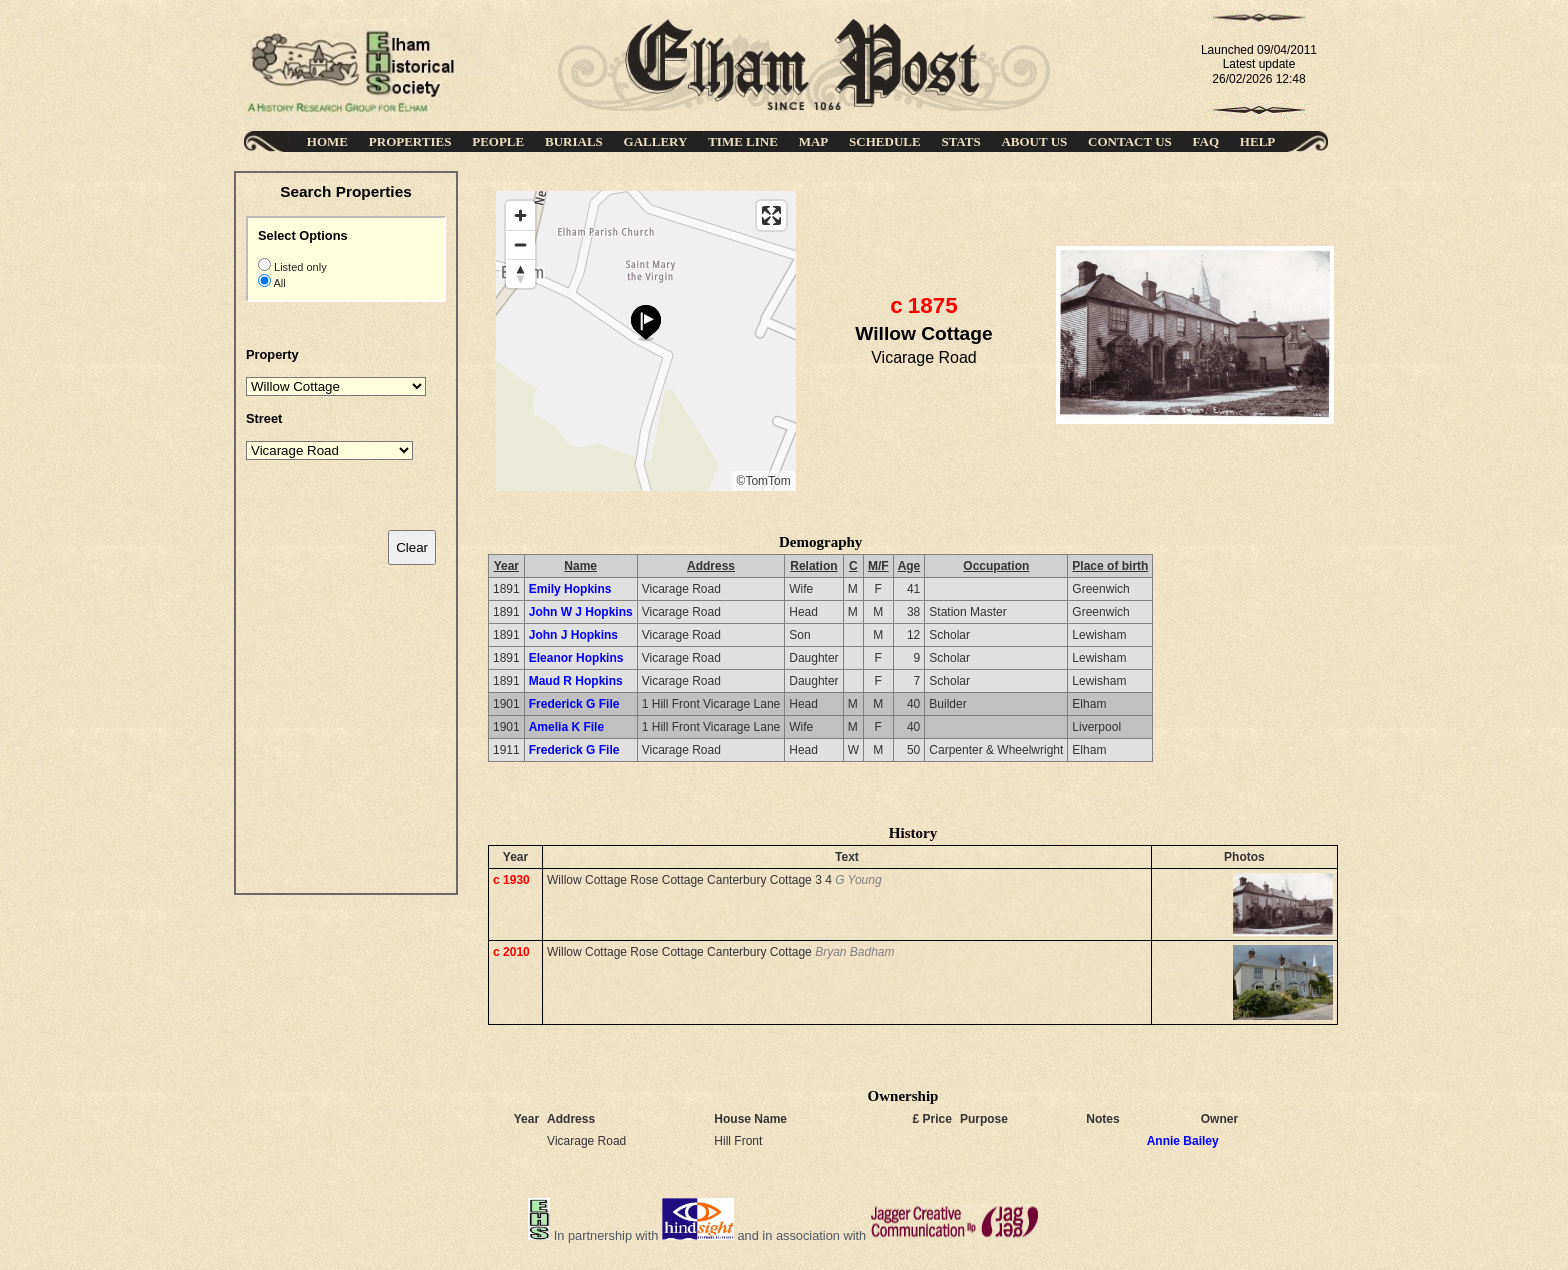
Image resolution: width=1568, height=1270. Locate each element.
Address (711, 566)
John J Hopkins (573, 635)
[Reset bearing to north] (520, 273)
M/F (878, 566)
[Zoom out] (520, 244)
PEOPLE (498, 141)
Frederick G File (574, 704)
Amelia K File (566, 727)
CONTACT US (1130, 141)
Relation (813, 566)
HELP (1257, 141)
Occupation (996, 566)
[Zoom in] (520, 215)
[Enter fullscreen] (771, 215)
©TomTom (764, 481)
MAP (814, 141)
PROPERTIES (410, 141)
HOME (327, 141)
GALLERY (656, 141)
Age (909, 566)
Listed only (299, 267)
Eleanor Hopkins (576, 658)
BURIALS (574, 141)
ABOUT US (1034, 141)
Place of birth (1110, 566)
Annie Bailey (1183, 1141)
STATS (960, 141)
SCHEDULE (885, 141)
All (278, 283)
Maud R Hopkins (576, 681)
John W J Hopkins (581, 612)
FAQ (1206, 141)
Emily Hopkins (570, 589)
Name (580, 566)
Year (506, 566)
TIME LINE (743, 141)
